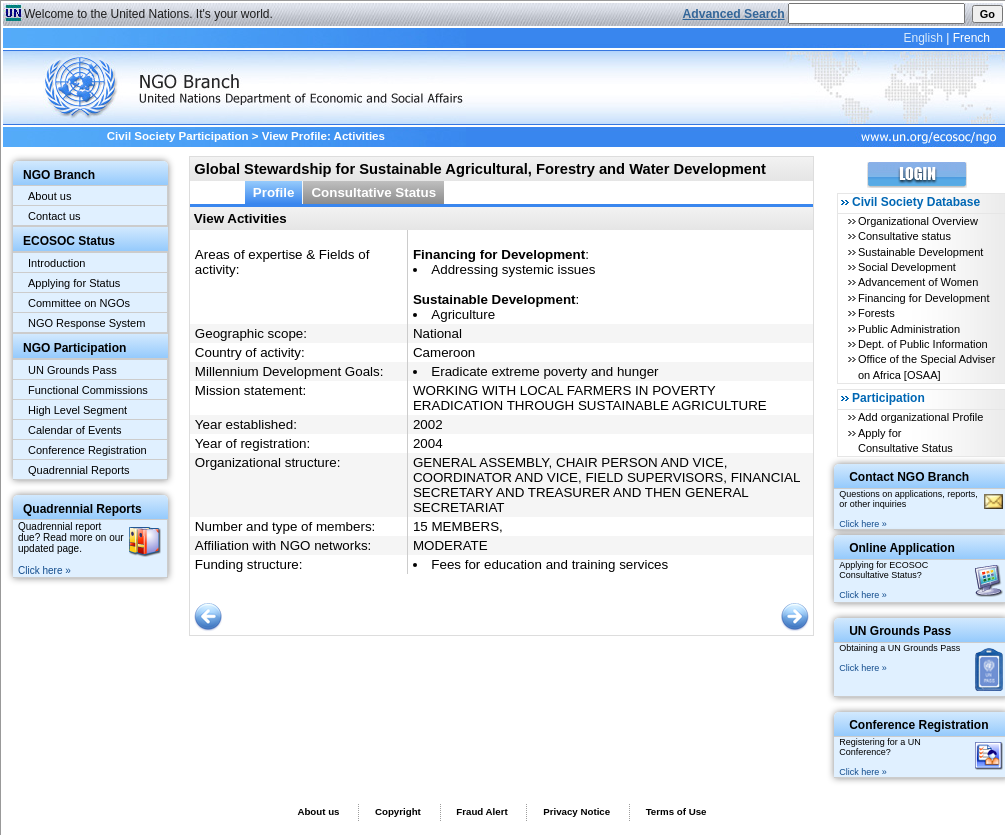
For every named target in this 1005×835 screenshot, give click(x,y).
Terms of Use (676, 811)
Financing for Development (923, 298)
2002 (428, 424)
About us (49, 196)
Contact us (54, 216)
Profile (274, 192)
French (971, 38)
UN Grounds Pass (72, 370)
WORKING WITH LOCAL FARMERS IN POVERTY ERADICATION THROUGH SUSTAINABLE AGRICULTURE (590, 398)
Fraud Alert (481, 811)
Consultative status (904, 236)
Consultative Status (373, 192)
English (922, 38)
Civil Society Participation (178, 136)
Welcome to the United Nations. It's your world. (148, 14)
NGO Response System (86, 323)
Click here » (44, 570)
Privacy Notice (576, 811)
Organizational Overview (918, 221)
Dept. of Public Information (923, 344)
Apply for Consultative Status (905, 440)
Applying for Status (74, 283)
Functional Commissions (88, 390)
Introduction (56, 263)
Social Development (907, 267)
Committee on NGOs (79, 303)
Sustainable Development (920, 252)
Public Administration (909, 329)
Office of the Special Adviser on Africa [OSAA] (926, 366)
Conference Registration (87, 450)
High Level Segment (77, 410)
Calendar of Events (75, 430)
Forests (876, 313)
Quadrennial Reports (79, 470)
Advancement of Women (918, 282)
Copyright (398, 811)
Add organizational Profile (920, 417)
